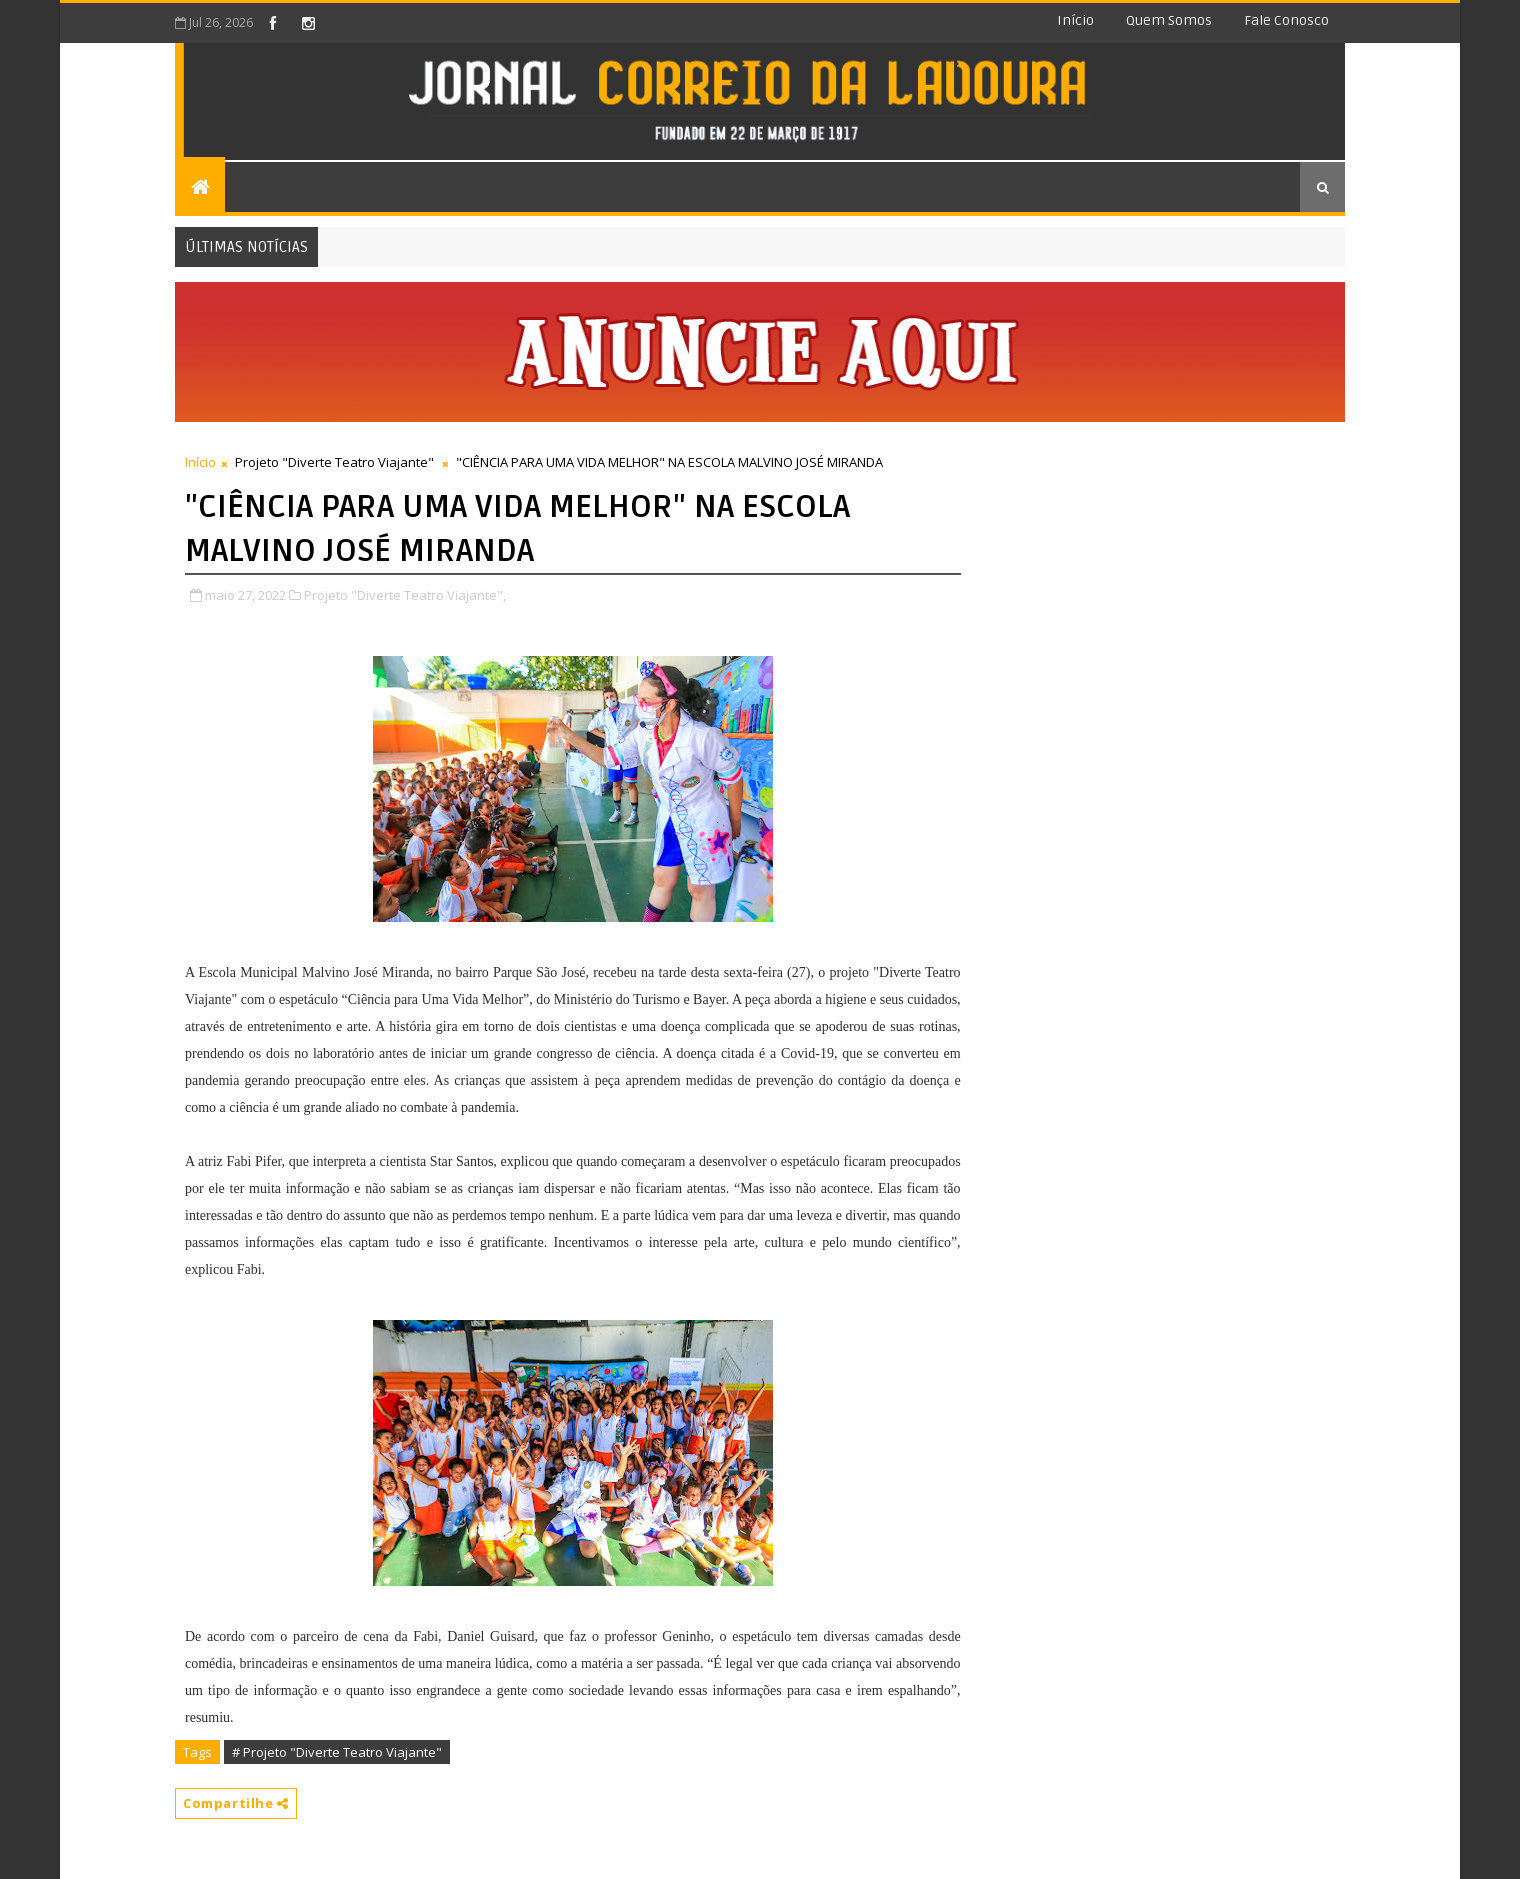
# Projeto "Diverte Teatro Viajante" (337, 1752)
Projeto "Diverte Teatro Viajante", (405, 595)
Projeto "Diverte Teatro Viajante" (334, 462)
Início (1075, 20)
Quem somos (1169, 20)
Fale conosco (1286, 20)
